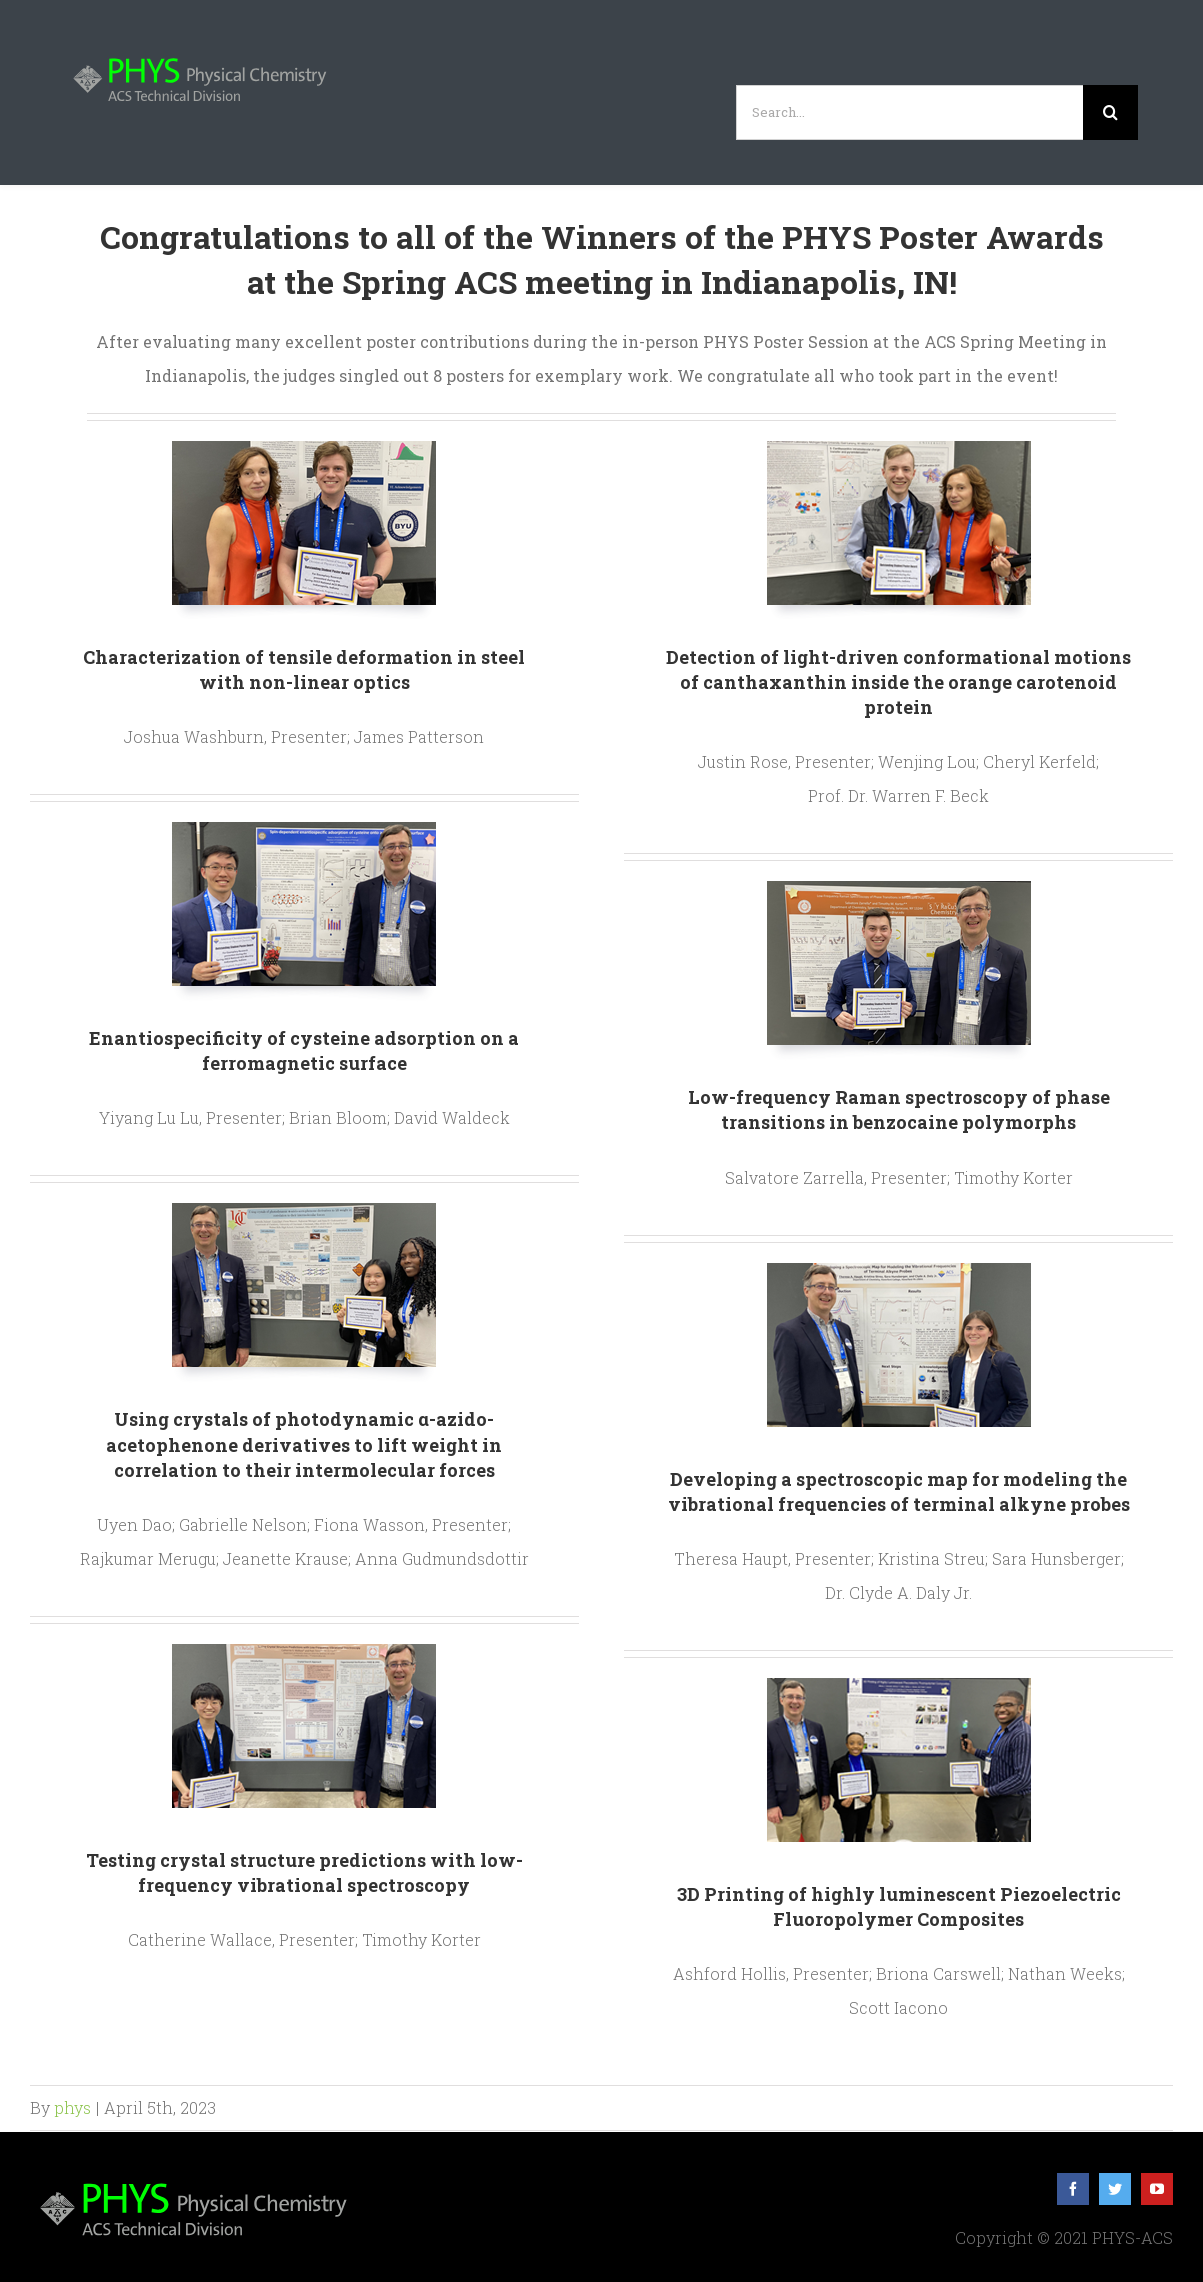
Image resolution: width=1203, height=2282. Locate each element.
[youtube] (1157, 2189)
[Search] (1110, 112)
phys (72, 2107)
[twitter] (1115, 2189)
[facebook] (1073, 2189)
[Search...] (909, 112)
